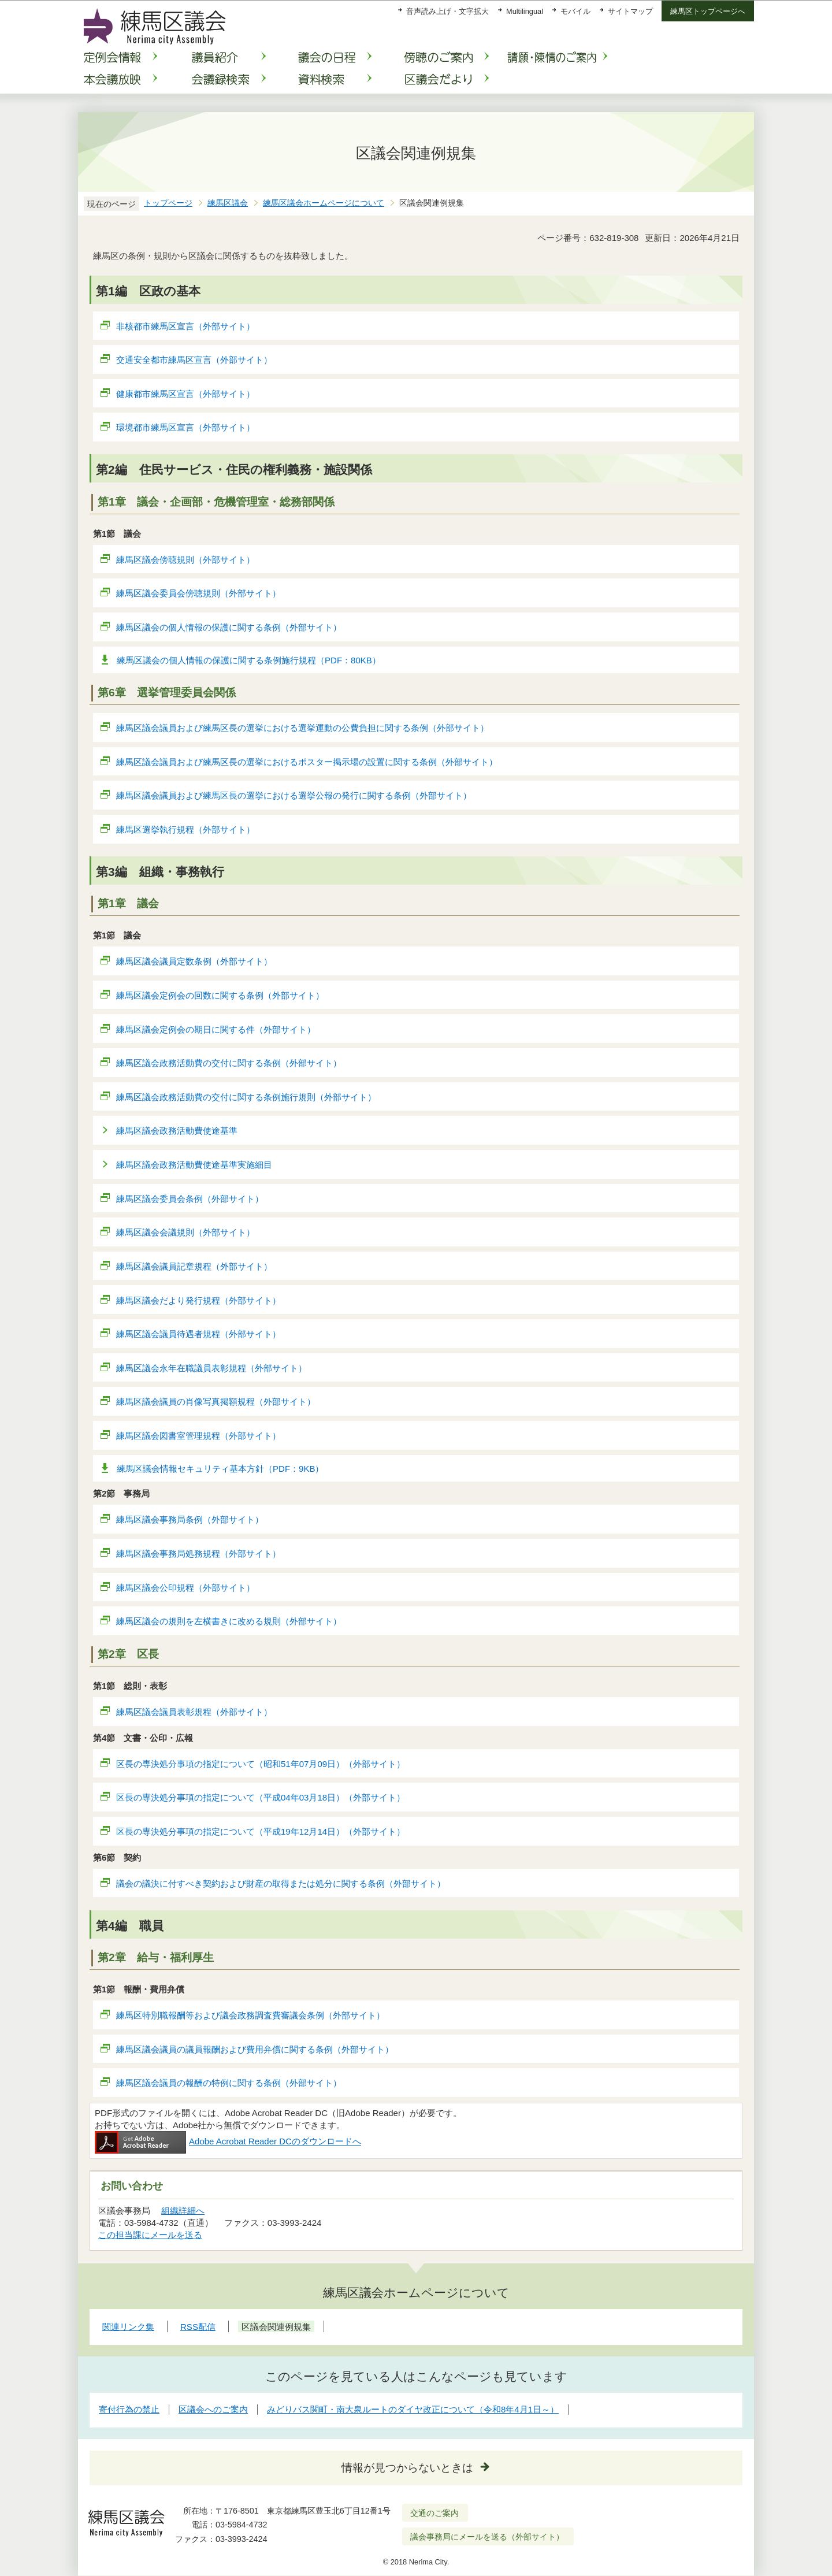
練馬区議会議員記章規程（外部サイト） (194, 1266)
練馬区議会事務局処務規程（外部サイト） (198, 1553)
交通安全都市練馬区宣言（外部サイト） (194, 360)
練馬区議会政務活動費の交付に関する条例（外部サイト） (229, 1063)
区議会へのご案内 (213, 2409)
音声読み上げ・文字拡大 (447, 11)
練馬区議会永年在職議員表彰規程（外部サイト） (211, 1368)
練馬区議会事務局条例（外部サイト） (190, 1519)
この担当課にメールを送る (150, 2235)
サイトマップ (630, 11)
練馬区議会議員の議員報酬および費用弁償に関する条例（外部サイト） (255, 2049)
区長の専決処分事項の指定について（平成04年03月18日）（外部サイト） (261, 1797)
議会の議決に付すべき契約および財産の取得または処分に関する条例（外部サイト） (281, 1883)
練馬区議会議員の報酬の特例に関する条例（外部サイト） (229, 2083)
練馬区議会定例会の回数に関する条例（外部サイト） (220, 995)
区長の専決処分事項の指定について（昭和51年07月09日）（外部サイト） (261, 1764)
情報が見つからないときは (407, 2468)
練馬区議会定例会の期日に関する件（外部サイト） (216, 1029)
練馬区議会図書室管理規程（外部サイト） (198, 1436)
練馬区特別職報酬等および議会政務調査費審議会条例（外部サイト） (250, 2015)
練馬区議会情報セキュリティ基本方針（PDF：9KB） (220, 1468)
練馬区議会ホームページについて (323, 203)
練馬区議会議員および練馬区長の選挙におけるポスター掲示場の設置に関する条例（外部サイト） (307, 762)
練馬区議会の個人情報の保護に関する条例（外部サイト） (229, 627)
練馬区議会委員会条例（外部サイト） (190, 1199)
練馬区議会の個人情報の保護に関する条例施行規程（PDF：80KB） (249, 660)
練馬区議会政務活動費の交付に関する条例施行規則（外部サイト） (246, 1097)
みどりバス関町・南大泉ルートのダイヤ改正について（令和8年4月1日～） (413, 2409)
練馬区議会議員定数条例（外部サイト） (194, 961)
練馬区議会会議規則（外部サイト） (185, 1232)
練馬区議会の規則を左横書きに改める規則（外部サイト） (229, 1621)
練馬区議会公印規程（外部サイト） (185, 1588)
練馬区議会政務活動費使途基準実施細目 (194, 1165)
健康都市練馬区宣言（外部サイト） (185, 394)
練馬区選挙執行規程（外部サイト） (185, 829)
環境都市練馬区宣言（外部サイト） (185, 427)
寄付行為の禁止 (129, 2409)
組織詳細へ (183, 2210)
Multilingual (524, 11)
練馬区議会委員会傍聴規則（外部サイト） (198, 593)
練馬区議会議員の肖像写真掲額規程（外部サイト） (216, 1401)
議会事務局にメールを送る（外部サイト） (487, 2536)
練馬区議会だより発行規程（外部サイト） (198, 1300)
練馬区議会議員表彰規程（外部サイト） (194, 1712)
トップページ (168, 203)
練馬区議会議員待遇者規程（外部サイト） (198, 1334)
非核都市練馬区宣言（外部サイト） (185, 326)
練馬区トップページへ (707, 11)
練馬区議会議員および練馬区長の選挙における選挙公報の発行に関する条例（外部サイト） (294, 795)
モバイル (575, 11)
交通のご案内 (434, 2513)
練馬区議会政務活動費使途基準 (177, 1130)
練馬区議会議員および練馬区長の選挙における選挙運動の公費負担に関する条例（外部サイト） (302, 728)
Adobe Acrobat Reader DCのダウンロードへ (228, 2141)
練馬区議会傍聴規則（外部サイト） (185, 560)
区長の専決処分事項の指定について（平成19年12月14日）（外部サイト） (261, 1831)
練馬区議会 (227, 203)
